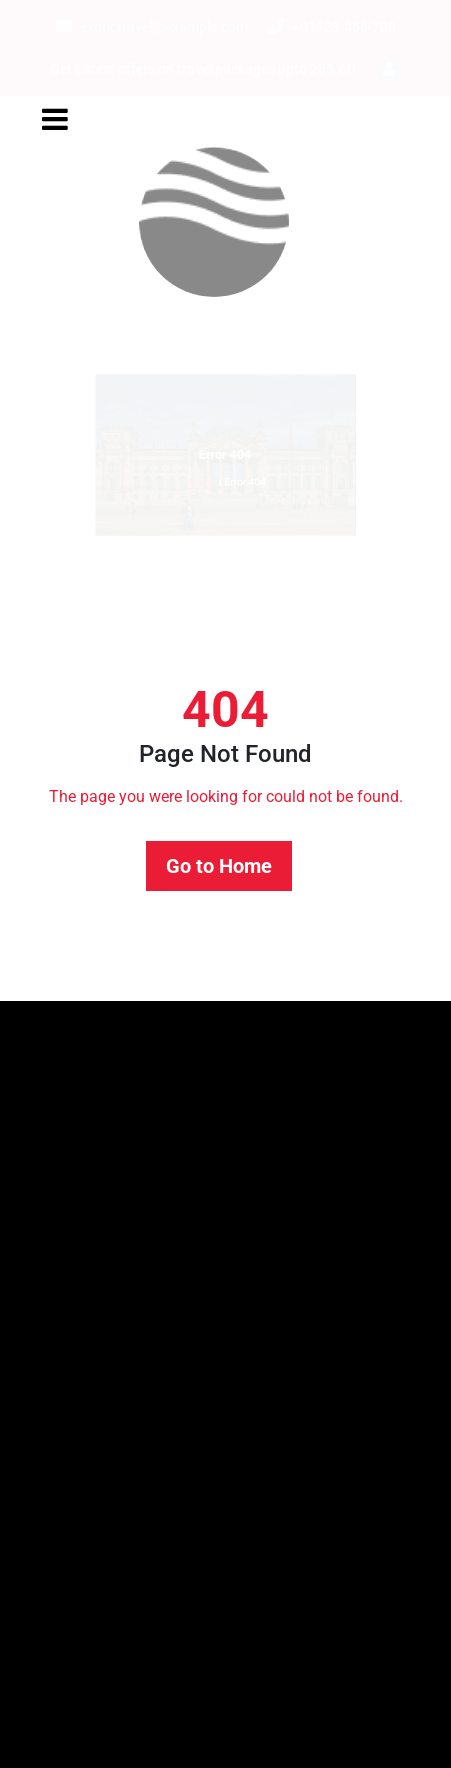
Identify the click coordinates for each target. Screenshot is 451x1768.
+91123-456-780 (332, 27)
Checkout (60, 1500)
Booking (56, 1404)
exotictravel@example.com (152, 27)
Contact (54, 1548)
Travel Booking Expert (223, 1735)
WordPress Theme (374, 1735)
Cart (41, 1452)
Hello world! (68, 1242)
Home (180, 501)
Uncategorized (77, 1663)
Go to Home (219, 866)
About (48, 1356)
